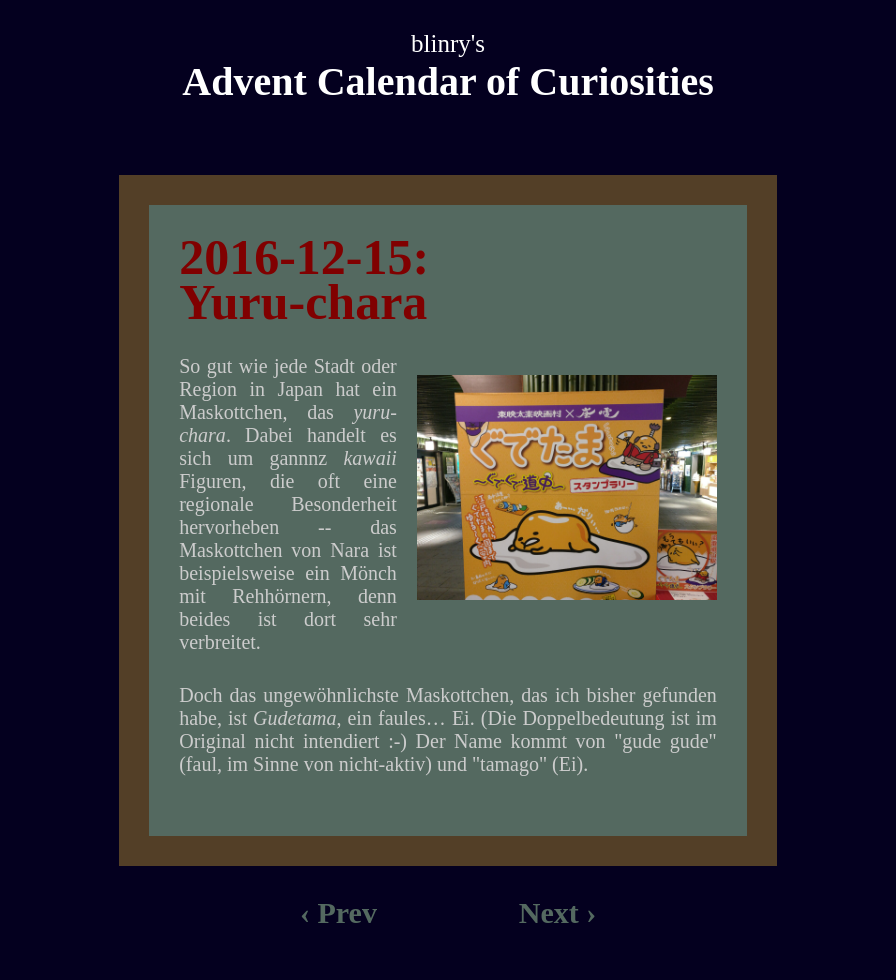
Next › (557, 912)
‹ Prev (338, 912)
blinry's (448, 43)
